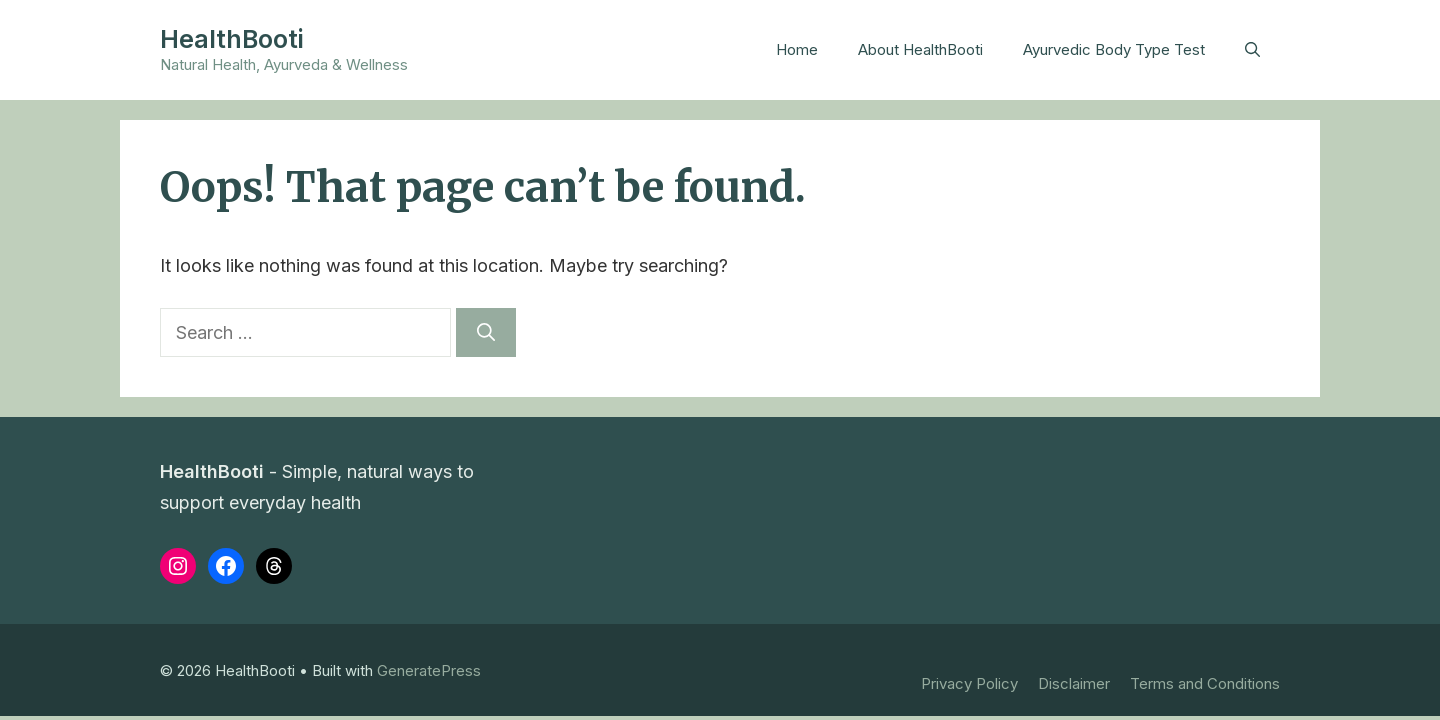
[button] (1252, 50)
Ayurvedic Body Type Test (1114, 49)
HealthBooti (232, 39)
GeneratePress (429, 670)
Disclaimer (1074, 683)
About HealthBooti (920, 49)
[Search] (486, 332)
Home (797, 49)
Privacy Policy (969, 683)
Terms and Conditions (1205, 683)
